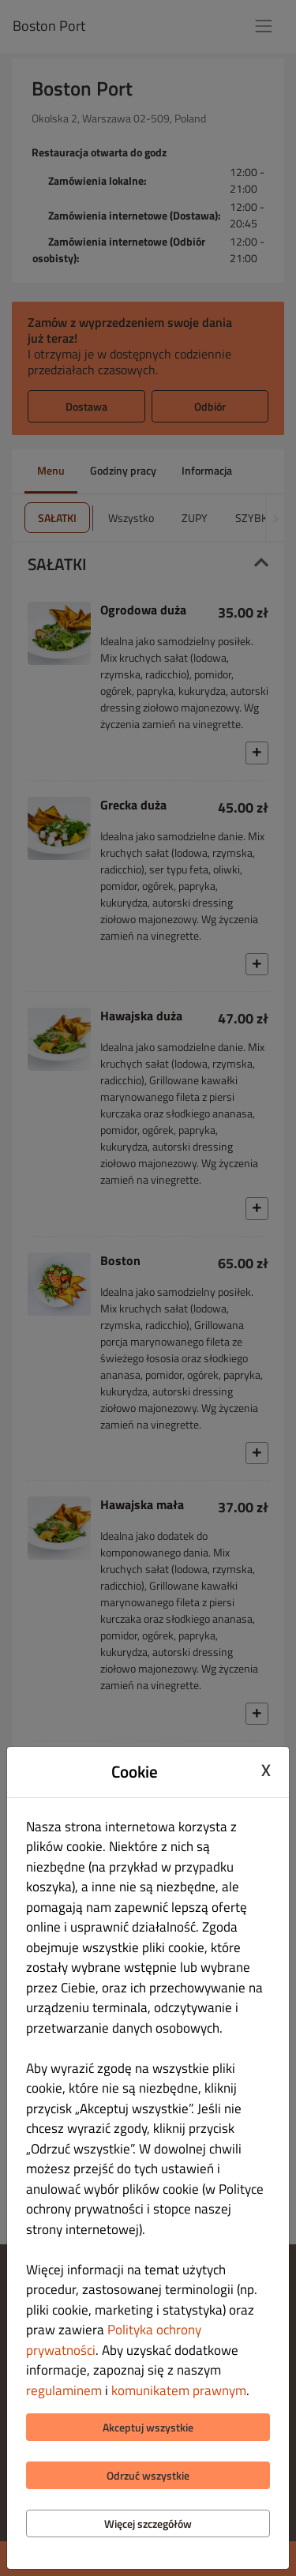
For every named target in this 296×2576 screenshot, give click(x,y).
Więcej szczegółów (148, 2523)
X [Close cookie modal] (266, 1770)
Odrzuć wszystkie (148, 2475)
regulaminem (64, 2390)
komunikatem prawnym (178, 2390)
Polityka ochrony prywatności (113, 2339)
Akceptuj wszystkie (148, 2427)
